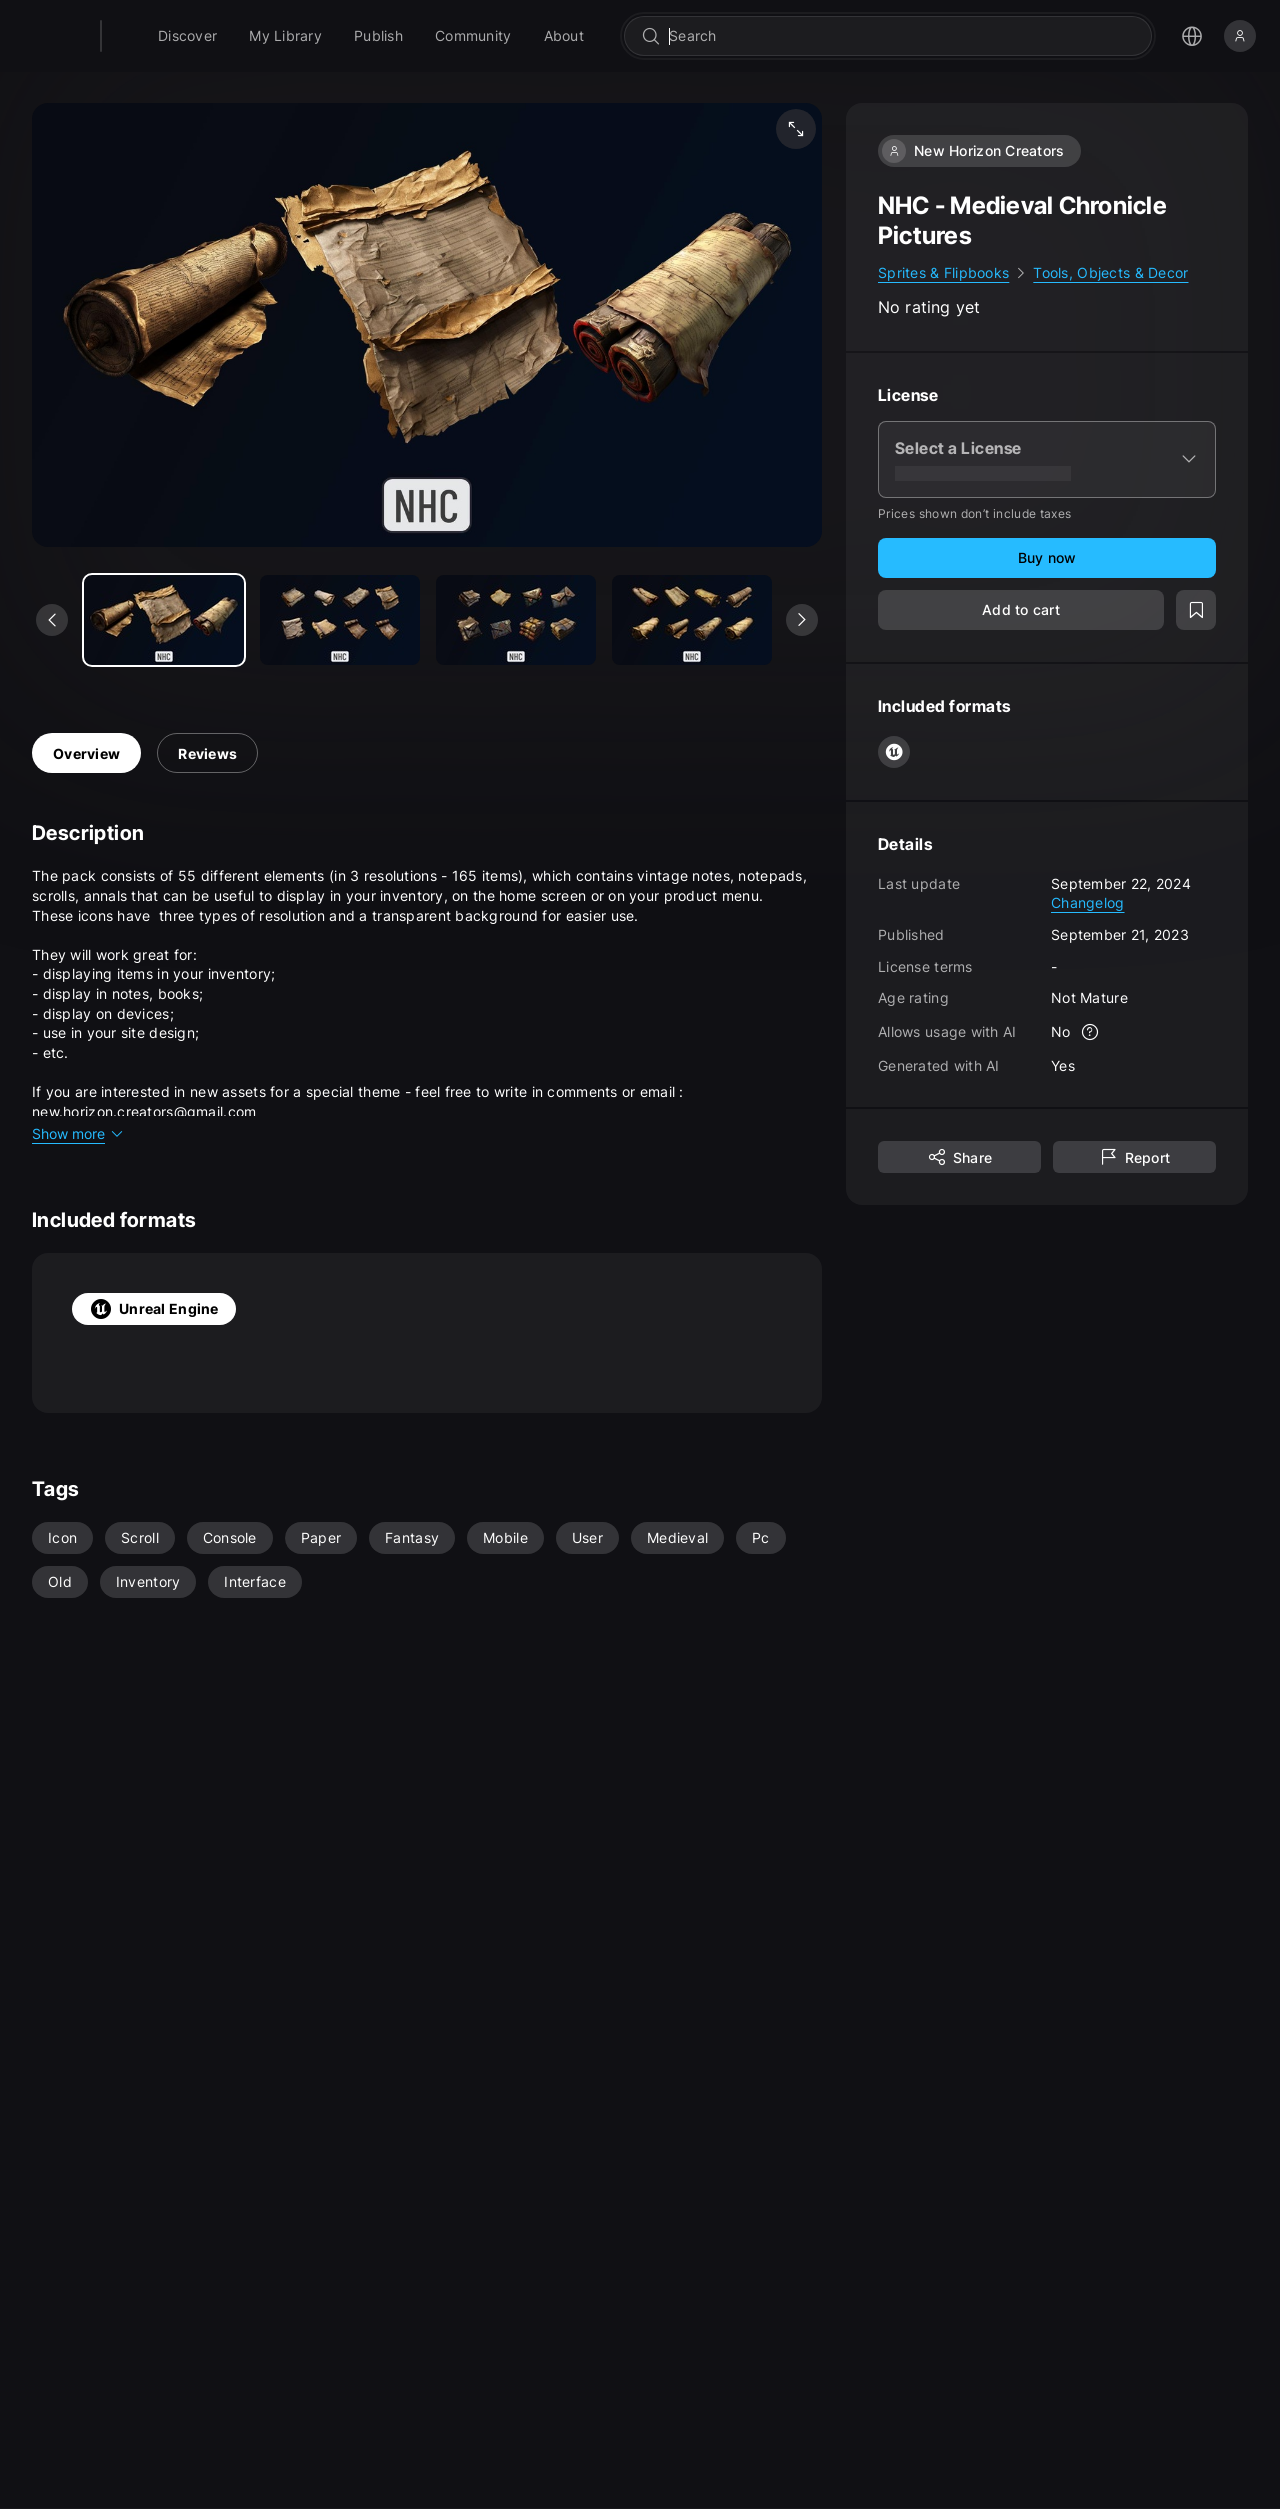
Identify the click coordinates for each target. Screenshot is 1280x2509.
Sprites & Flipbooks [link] (943, 272)
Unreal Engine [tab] (154, 1309)
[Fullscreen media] (796, 129)
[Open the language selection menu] (1192, 36)
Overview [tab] (86, 753)
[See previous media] (52, 620)
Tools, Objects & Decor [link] (1110, 272)
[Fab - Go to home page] (151, 36)
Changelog (1088, 902)
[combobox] (927, 36)
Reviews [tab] (207, 753)
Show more (78, 1133)
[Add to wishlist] (1196, 610)
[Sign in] (1240, 36)
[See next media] (802, 620)
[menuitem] (238, 36)
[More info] (1091, 1032)
